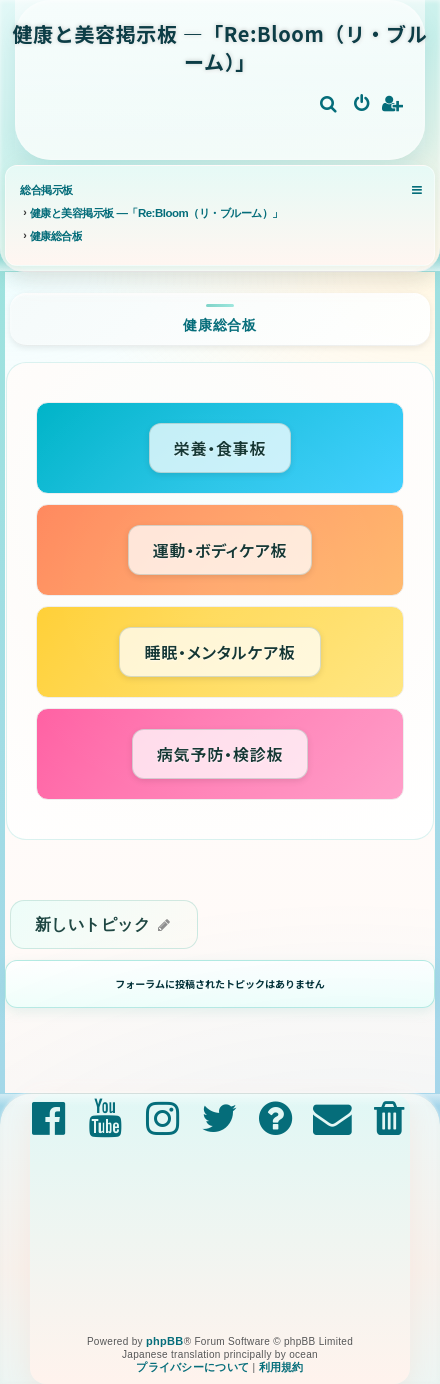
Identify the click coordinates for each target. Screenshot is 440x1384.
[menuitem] (329, 105)
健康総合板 (220, 324)
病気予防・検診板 (220, 754)
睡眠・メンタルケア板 (219, 652)
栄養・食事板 (220, 448)
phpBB (165, 1341)
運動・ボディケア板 (220, 550)
